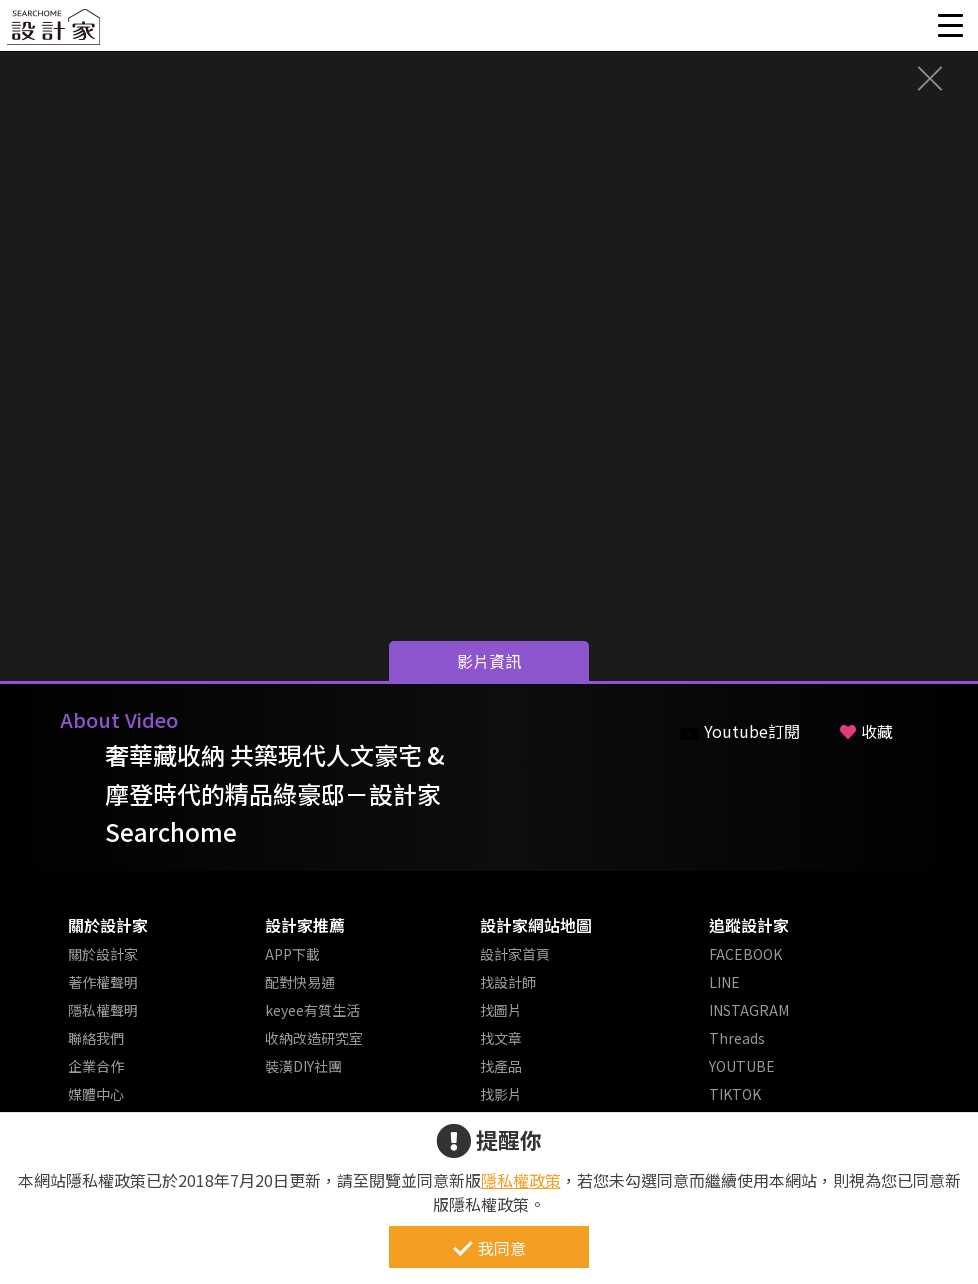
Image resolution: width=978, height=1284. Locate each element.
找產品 (501, 1066)
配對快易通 (300, 982)
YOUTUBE (742, 1066)
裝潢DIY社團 (303, 1066)
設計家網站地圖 (536, 925)
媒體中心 (96, 1094)
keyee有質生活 (312, 1010)
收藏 (866, 731)
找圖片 (501, 1010)
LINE (724, 982)
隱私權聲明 (103, 1010)
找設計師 (508, 982)
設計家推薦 (305, 925)
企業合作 (96, 1066)
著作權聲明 (103, 982)
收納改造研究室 (314, 1038)
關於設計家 (108, 925)
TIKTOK (735, 1094)
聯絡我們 (96, 1038)
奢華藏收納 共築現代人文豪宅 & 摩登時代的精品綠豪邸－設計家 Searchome (275, 793)
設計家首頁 (515, 954)
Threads (737, 1038)
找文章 (501, 1038)
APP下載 (292, 954)
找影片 (501, 1094)
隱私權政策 (521, 1180)
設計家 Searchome (55, 32)
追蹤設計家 (749, 925)
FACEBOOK (745, 954)
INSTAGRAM (749, 1010)
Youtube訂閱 (739, 731)
